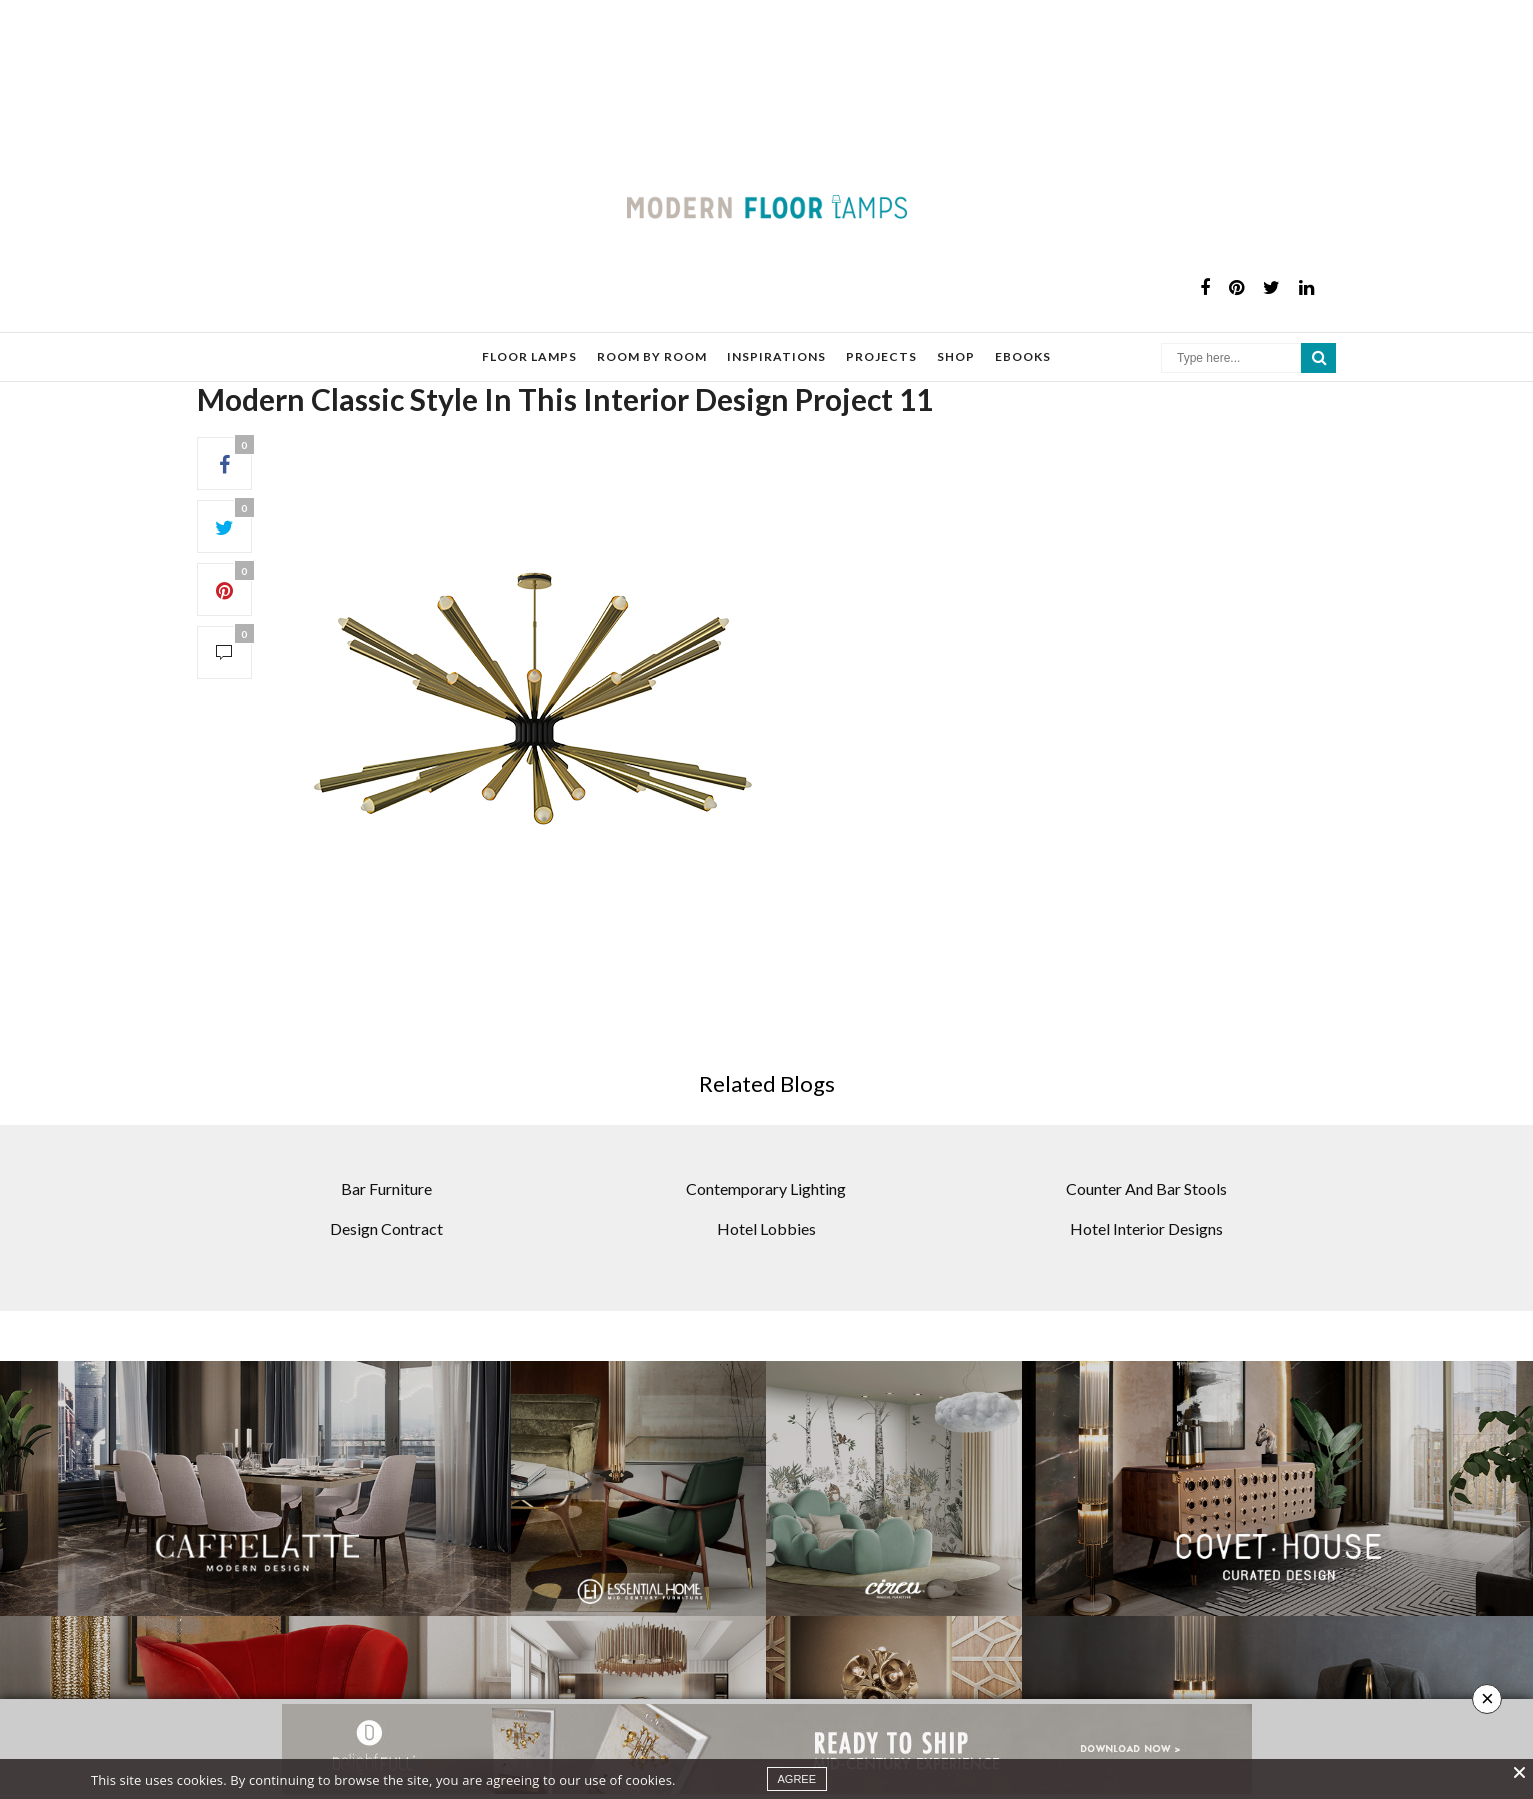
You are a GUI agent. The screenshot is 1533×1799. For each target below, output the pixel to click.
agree (797, 1779)
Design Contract (386, 1158)
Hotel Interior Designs (1146, 1158)
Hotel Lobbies (766, 1158)
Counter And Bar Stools (1146, 1118)
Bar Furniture (386, 1118)
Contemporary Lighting (766, 1118)
